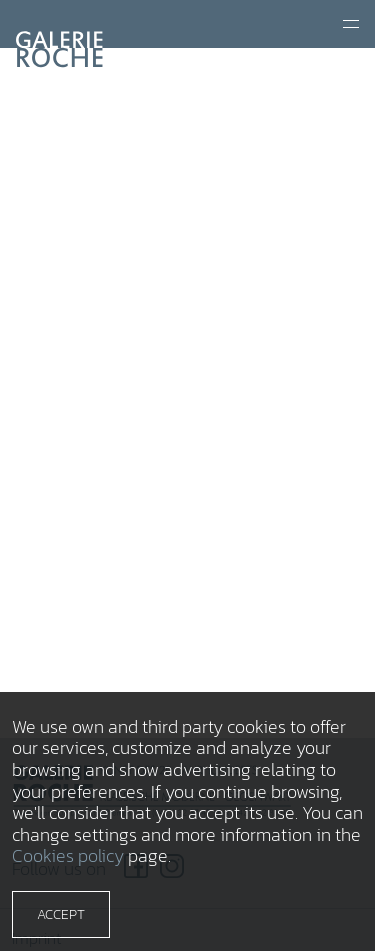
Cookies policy (68, 855)
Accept (61, 914)
